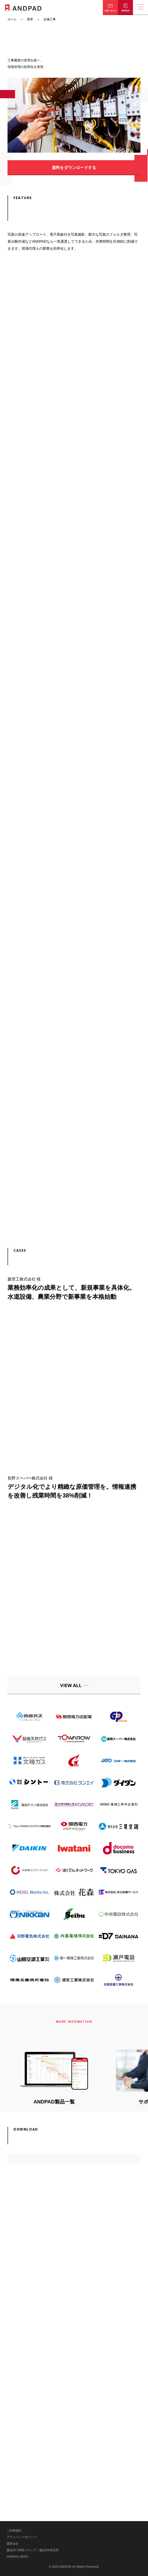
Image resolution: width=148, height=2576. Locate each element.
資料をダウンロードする (74, 167)
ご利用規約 (14, 2530)
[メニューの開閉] (140, 7)
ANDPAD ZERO (17, 2556)
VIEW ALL (74, 1685)
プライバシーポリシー (22, 2537)
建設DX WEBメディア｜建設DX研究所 (33, 2550)
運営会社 (13, 2543)
